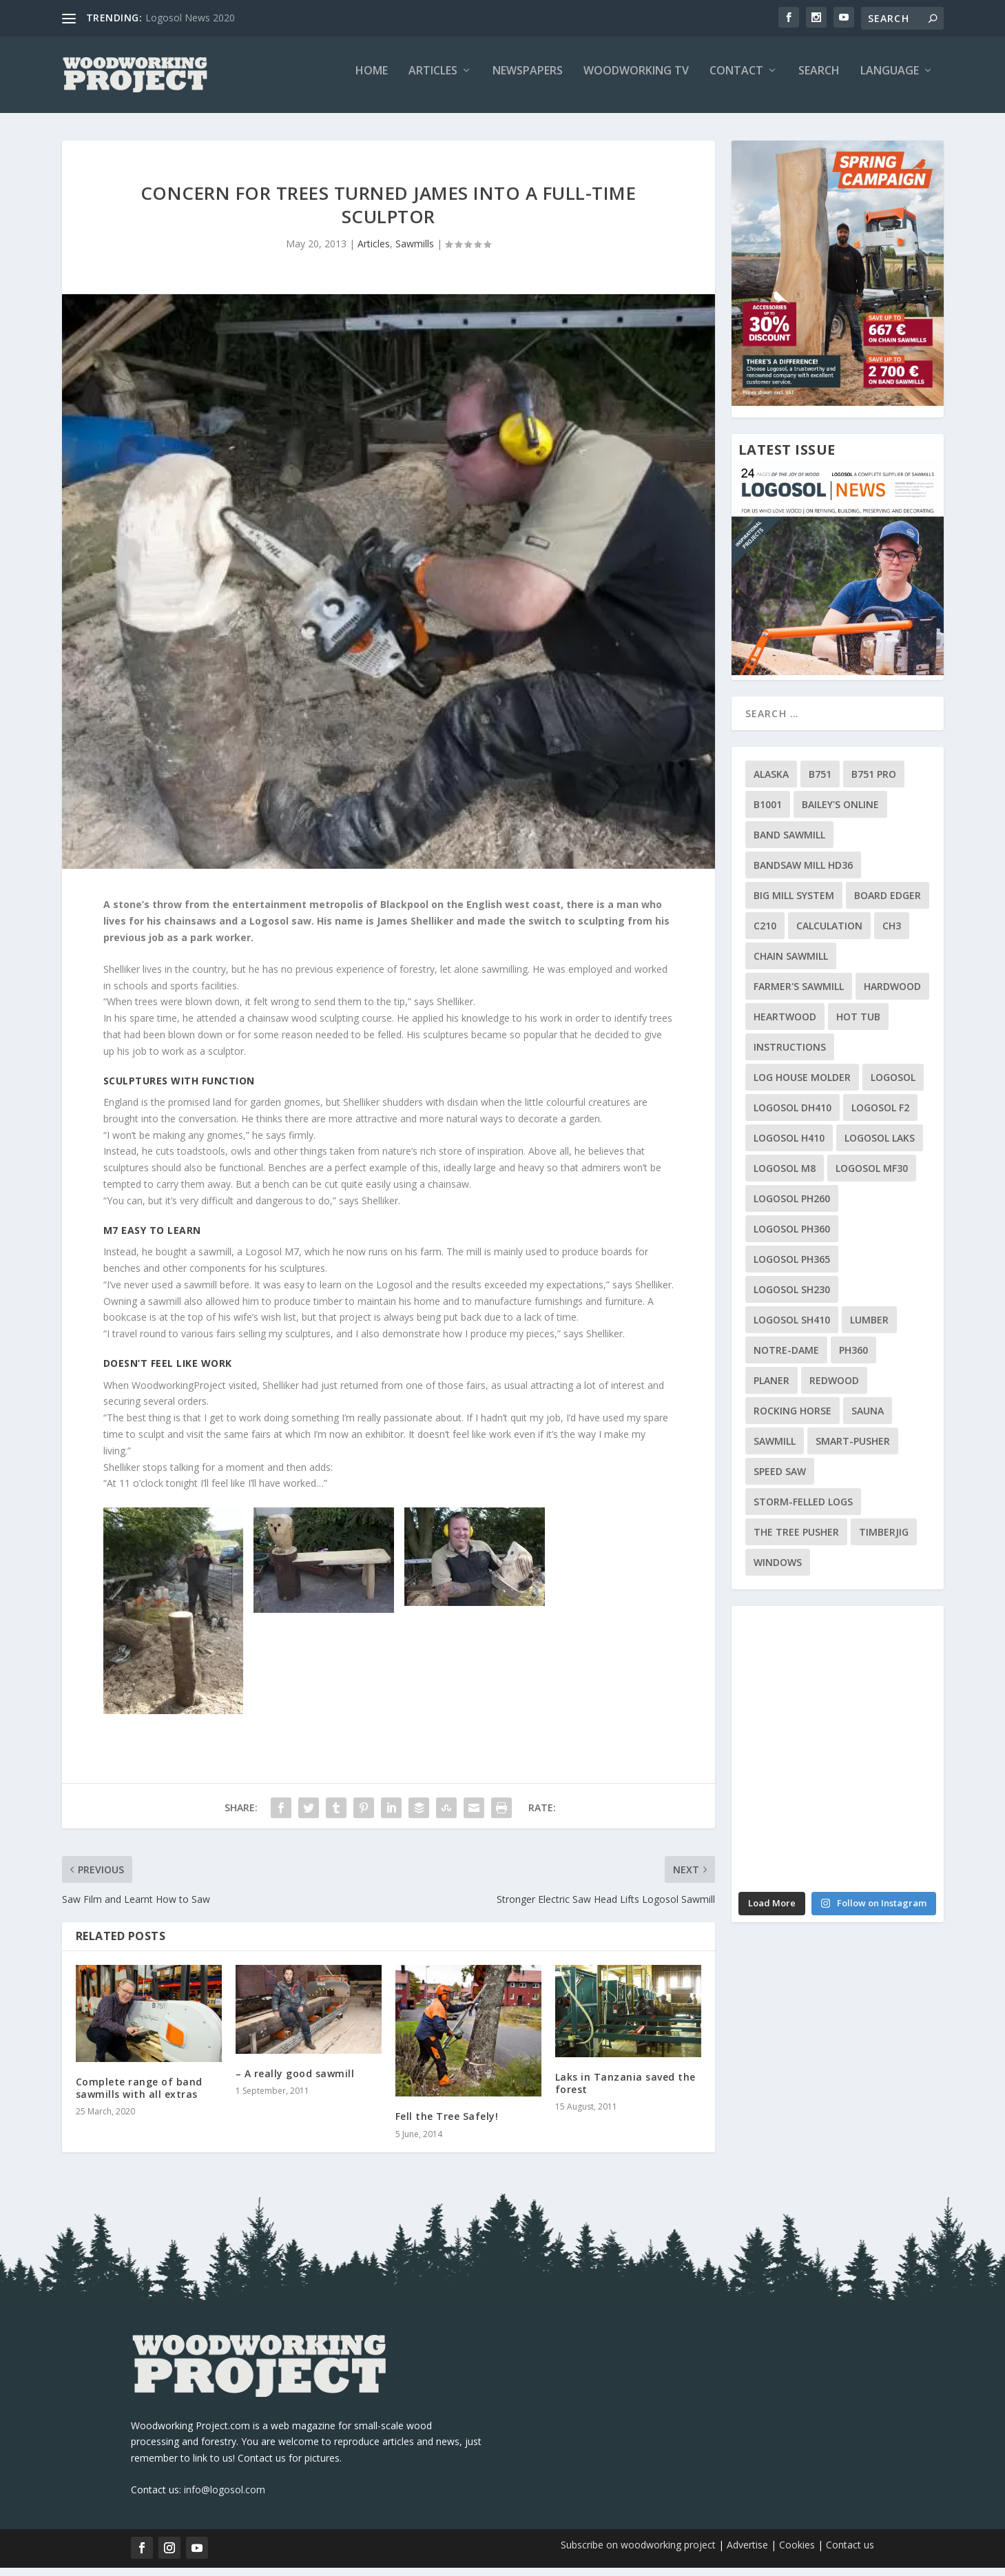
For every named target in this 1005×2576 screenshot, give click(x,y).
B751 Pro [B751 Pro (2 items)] (873, 783)
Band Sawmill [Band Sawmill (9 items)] (789, 843)
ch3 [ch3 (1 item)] (891, 934)
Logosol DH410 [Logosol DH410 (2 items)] (792, 1116)
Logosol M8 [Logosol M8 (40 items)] (785, 1177)
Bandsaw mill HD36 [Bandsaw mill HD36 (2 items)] (803, 873)
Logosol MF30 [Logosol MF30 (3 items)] (872, 1177)
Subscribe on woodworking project (638, 2553)
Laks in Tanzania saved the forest (625, 2092)
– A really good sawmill (295, 2081)
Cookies (798, 2553)
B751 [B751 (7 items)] (820, 783)
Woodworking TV (636, 80)
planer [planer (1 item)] (771, 1389)
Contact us (850, 2553)
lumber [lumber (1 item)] (869, 1328)
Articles (432, 80)
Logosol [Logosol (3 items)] (893, 1086)
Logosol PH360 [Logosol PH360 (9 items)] (792, 1237)
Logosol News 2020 (190, 17)
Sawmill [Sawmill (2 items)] (775, 1449)
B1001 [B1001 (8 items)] (768, 813)
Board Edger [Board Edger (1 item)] (887, 904)
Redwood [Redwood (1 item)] (834, 1389)
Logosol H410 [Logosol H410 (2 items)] (789, 1146)
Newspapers (528, 80)
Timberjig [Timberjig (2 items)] (884, 1540)
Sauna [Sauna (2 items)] (867, 1419)
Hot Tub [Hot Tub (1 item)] (858, 1025)
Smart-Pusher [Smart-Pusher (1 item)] (853, 1449)
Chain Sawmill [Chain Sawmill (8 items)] (791, 964)
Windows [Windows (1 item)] (778, 1571)
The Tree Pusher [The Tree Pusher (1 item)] (796, 1540)
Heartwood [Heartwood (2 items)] (785, 1025)
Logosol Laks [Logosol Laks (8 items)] (880, 1146)
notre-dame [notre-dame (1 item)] (786, 1359)
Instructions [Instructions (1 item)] (790, 1055)
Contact (736, 80)
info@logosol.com (224, 2498)
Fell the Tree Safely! (447, 2125)
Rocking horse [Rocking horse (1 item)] (792, 1419)
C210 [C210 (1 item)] (765, 934)
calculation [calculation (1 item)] (829, 934)
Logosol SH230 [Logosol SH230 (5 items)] (792, 1298)
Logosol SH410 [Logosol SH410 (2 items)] (792, 1328)
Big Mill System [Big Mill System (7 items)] (794, 904)
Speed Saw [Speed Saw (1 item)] (780, 1480)
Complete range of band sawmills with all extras (139, 2097)
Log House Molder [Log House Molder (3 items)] (802, 1086)
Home (371, 80)
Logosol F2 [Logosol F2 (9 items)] (880, 1116)
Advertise (747, 2553)
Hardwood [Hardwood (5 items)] (892, 995)
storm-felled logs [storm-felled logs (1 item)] (803, 1510)
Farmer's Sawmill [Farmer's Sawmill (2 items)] (799, 995)
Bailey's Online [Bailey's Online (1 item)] (840, 813)
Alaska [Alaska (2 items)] (771, 783)
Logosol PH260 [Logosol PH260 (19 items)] (792, 1207)
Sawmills (414, 252)
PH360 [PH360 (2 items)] (853, 1359)
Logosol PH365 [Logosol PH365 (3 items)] (792, 1268)
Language (889, 80)
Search (819, 80)
